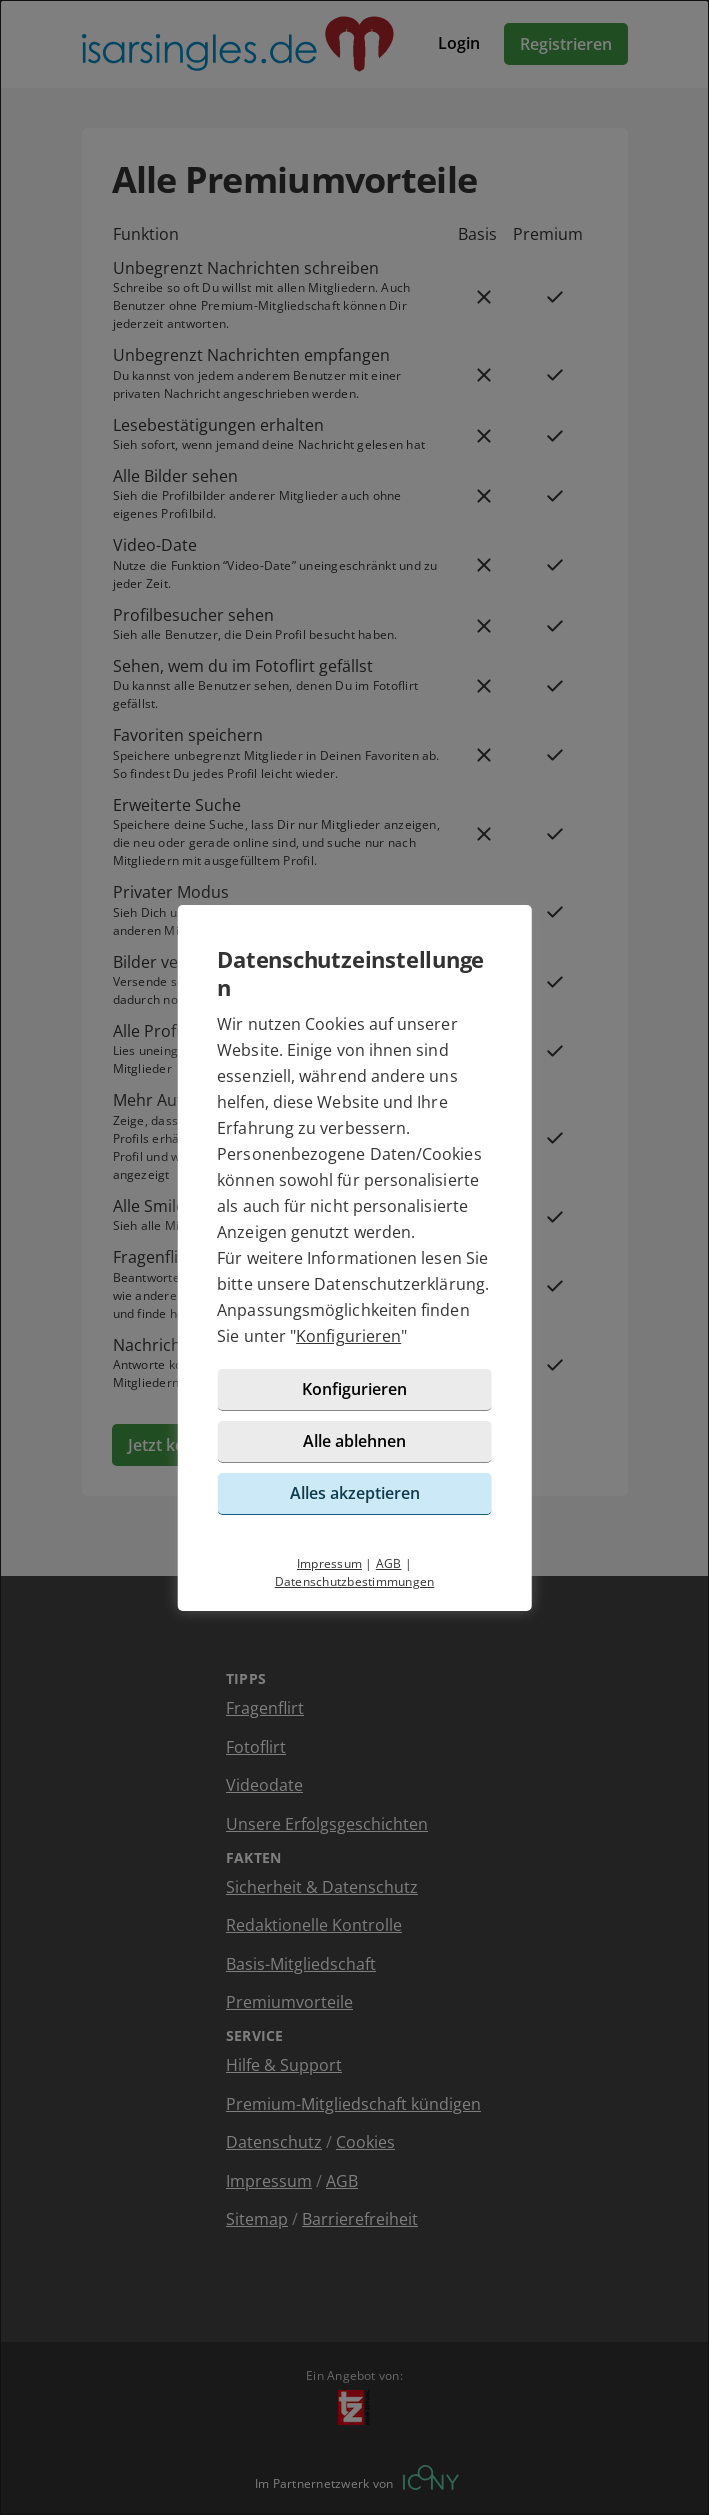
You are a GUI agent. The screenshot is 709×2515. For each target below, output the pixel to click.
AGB (389, 1563)
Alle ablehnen (354, 1441)
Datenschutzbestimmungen (355, 1581)
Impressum (329, 1563)
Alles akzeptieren (355, 1493)
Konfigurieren (348, 1336)
